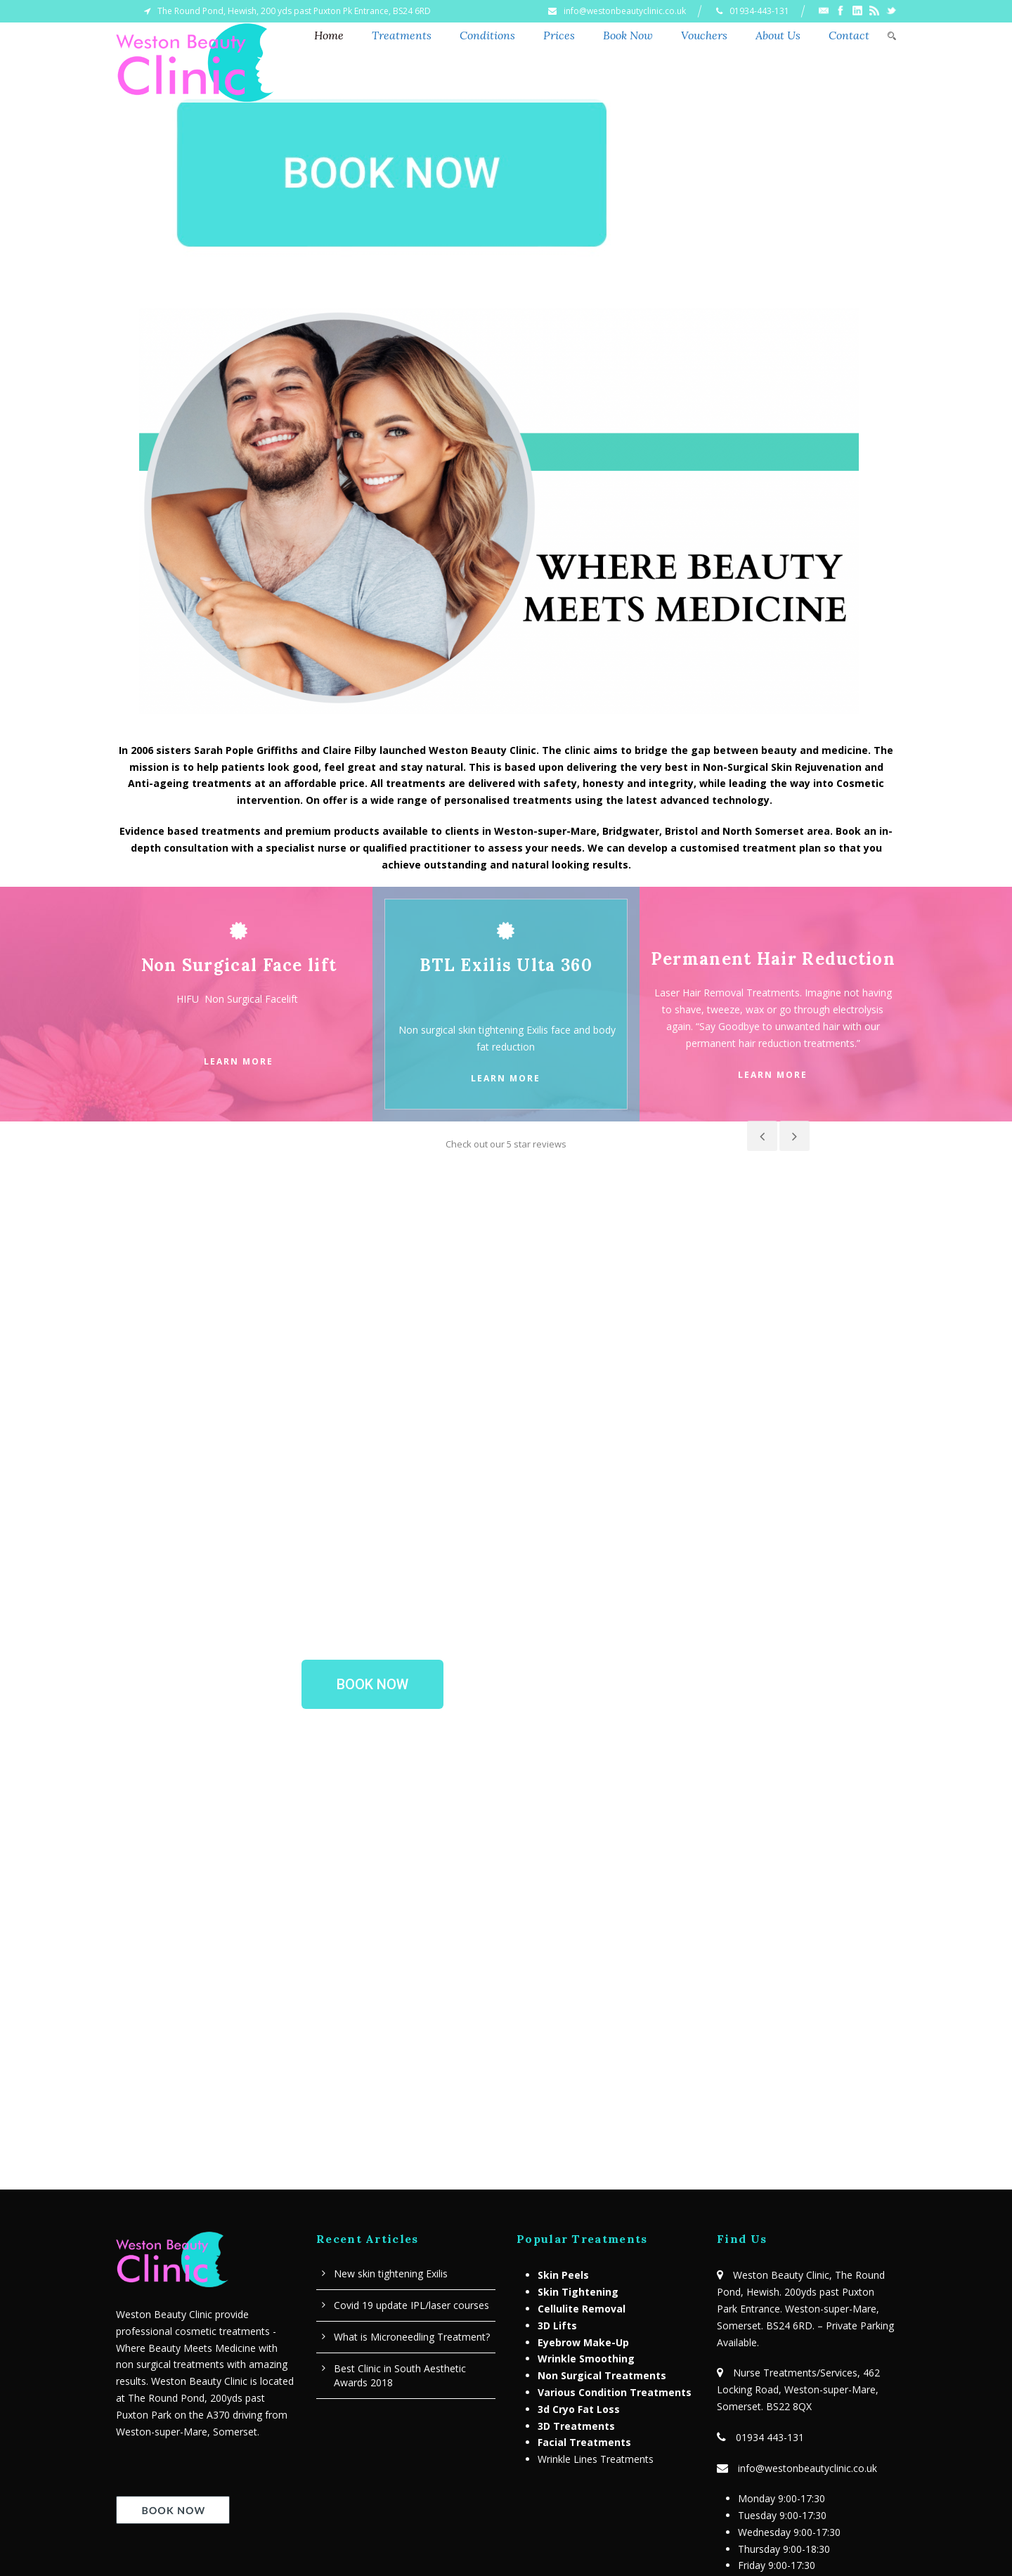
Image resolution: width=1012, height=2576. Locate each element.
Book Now (628, 35)
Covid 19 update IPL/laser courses (411, 2090)
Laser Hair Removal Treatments (727, 992)
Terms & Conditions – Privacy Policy (799, 2414)
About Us (777, 35)
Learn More (238, 1061)
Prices (559, 35)
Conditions (487, 35)
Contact (849, 35)
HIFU (190, 999)
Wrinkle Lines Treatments (596, 2244)
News (486, 2525)
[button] (372, 1469)
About (438, 2525)
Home (329, 35)
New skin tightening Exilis (391, 2058)
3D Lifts (557, 2110)
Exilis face (548, 1029)
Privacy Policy (606, 2525)
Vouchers (704, 35)
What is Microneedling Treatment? (412, 2121)
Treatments (402, 35)
